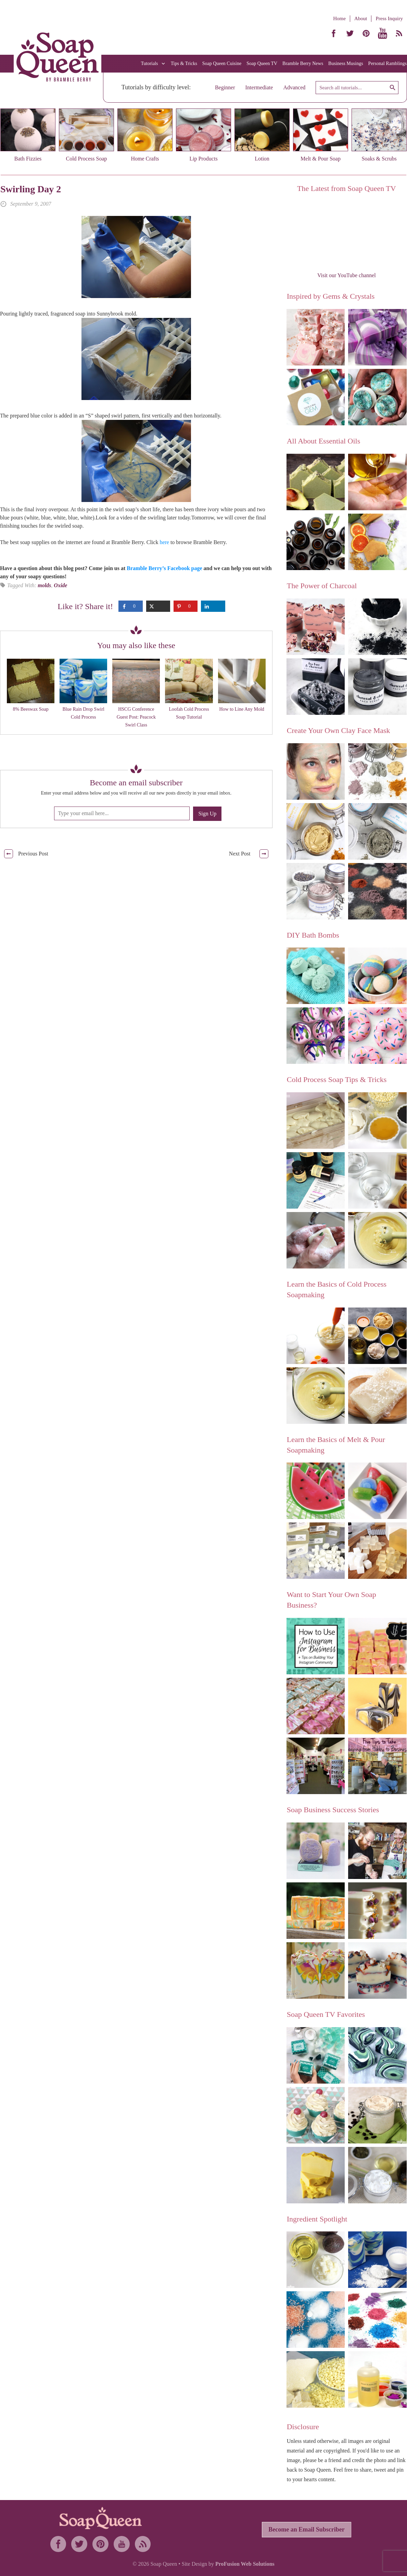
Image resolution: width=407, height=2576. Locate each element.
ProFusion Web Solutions (245, 2564)
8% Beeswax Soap (30, 709)
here (164, 542)
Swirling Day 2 (30, 189)
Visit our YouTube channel (346, 275)
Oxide (60, 585)
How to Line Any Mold (241, 709)
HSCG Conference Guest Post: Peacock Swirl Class (136, 717)
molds (44, 585)
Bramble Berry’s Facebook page (164, 568)
